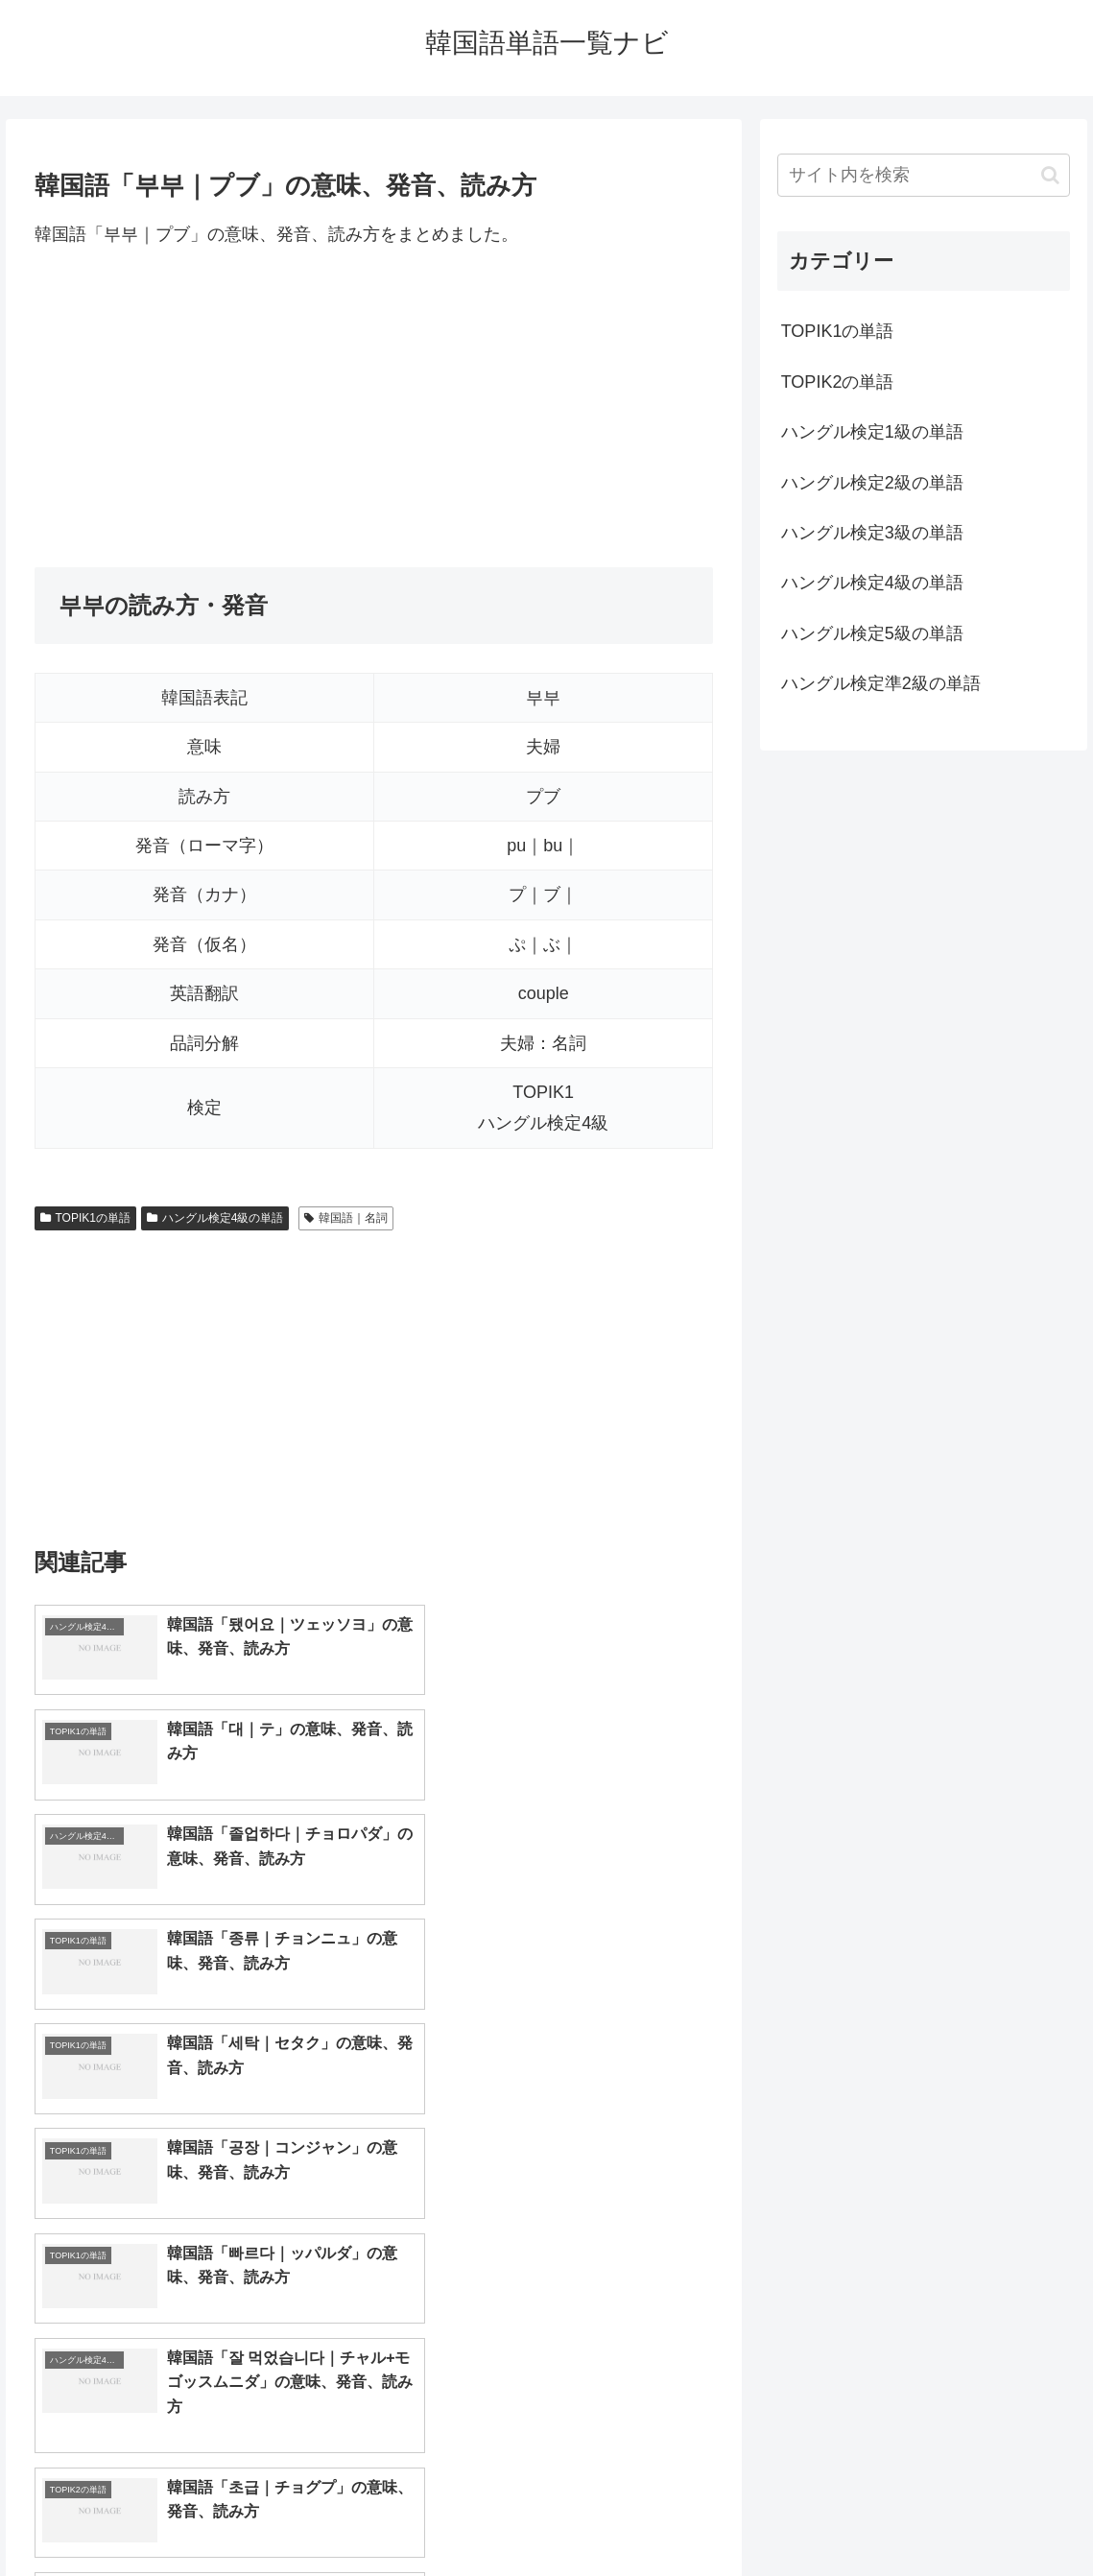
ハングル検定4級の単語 (215, 1218)
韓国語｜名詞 (346, 1218)
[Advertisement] (374, 408)
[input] (924, 175)
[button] (1050, 175)
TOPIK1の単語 (85, 1218)
